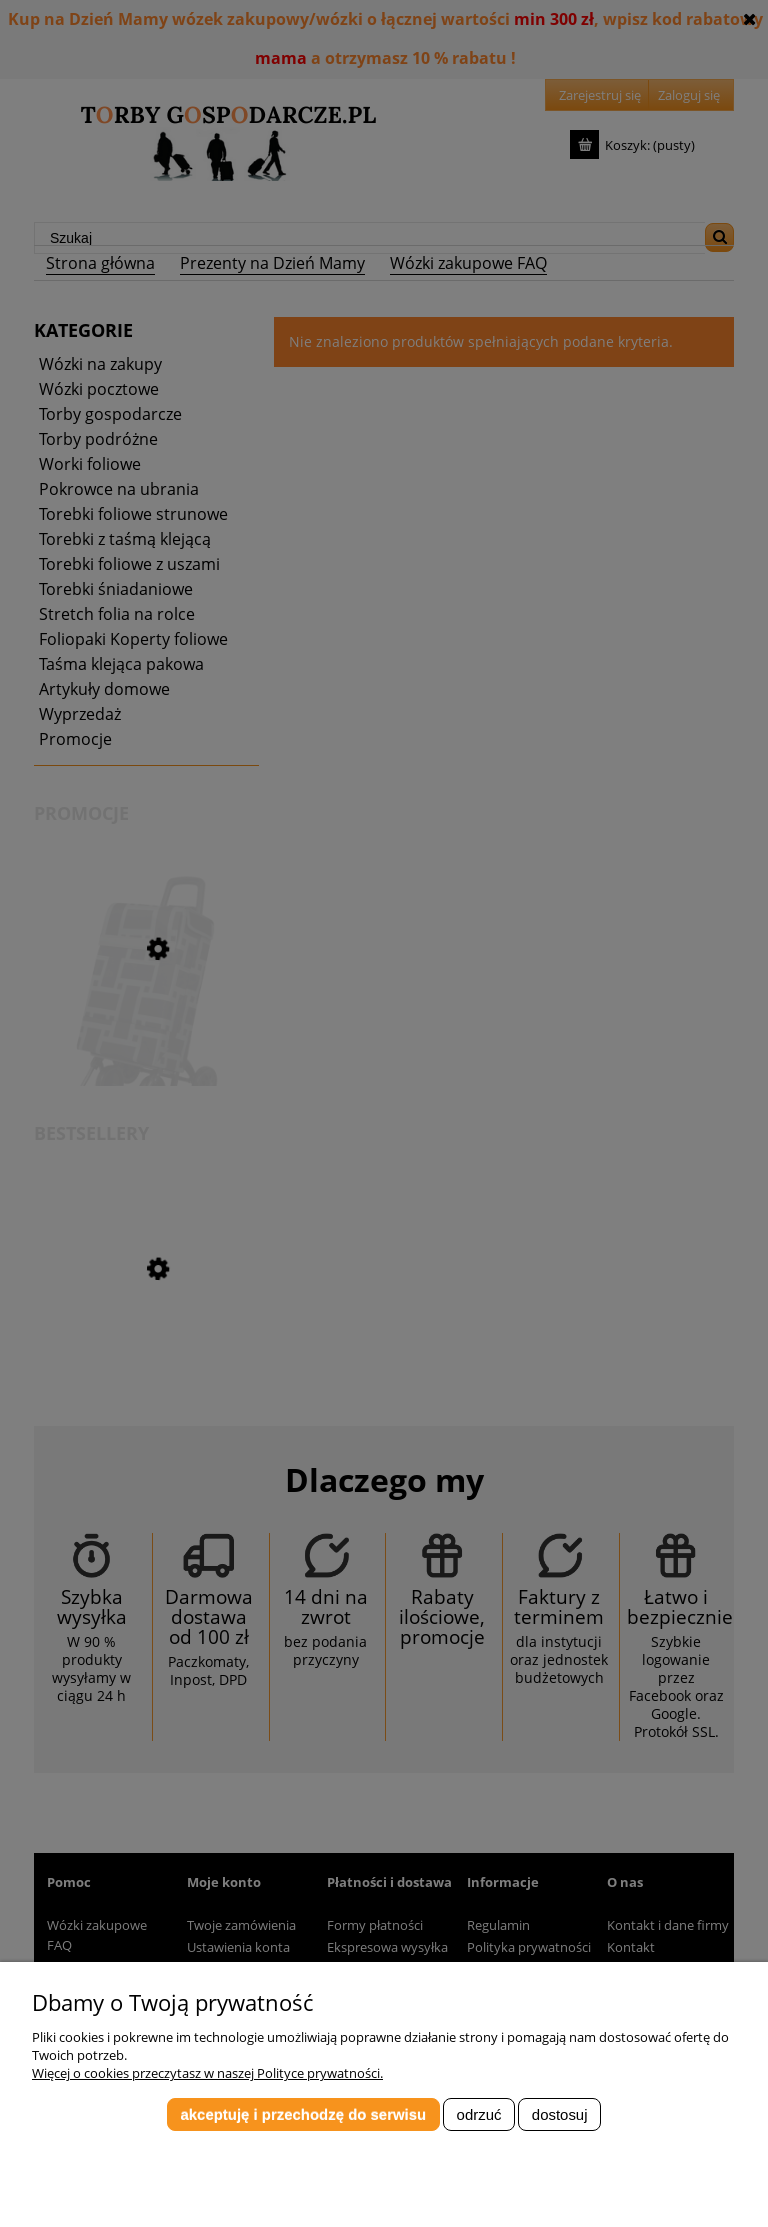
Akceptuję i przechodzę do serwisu (303, 2114)
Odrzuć (479, 2114)
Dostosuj (560, 2114)
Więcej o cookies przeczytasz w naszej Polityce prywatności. (207, 2073)
